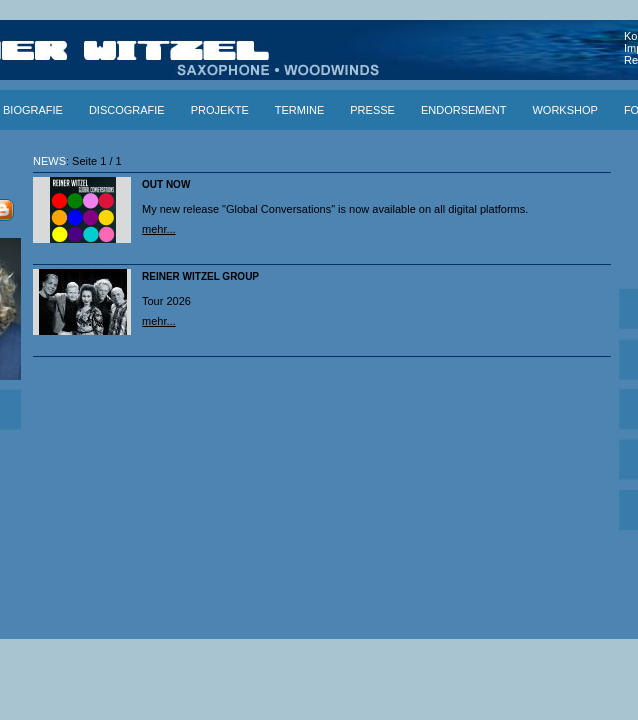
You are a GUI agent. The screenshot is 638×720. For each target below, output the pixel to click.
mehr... (159, 229)
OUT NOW (166, 184)
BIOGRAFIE (33, 110)
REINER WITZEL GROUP (200, 276)
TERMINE (300, 110)
